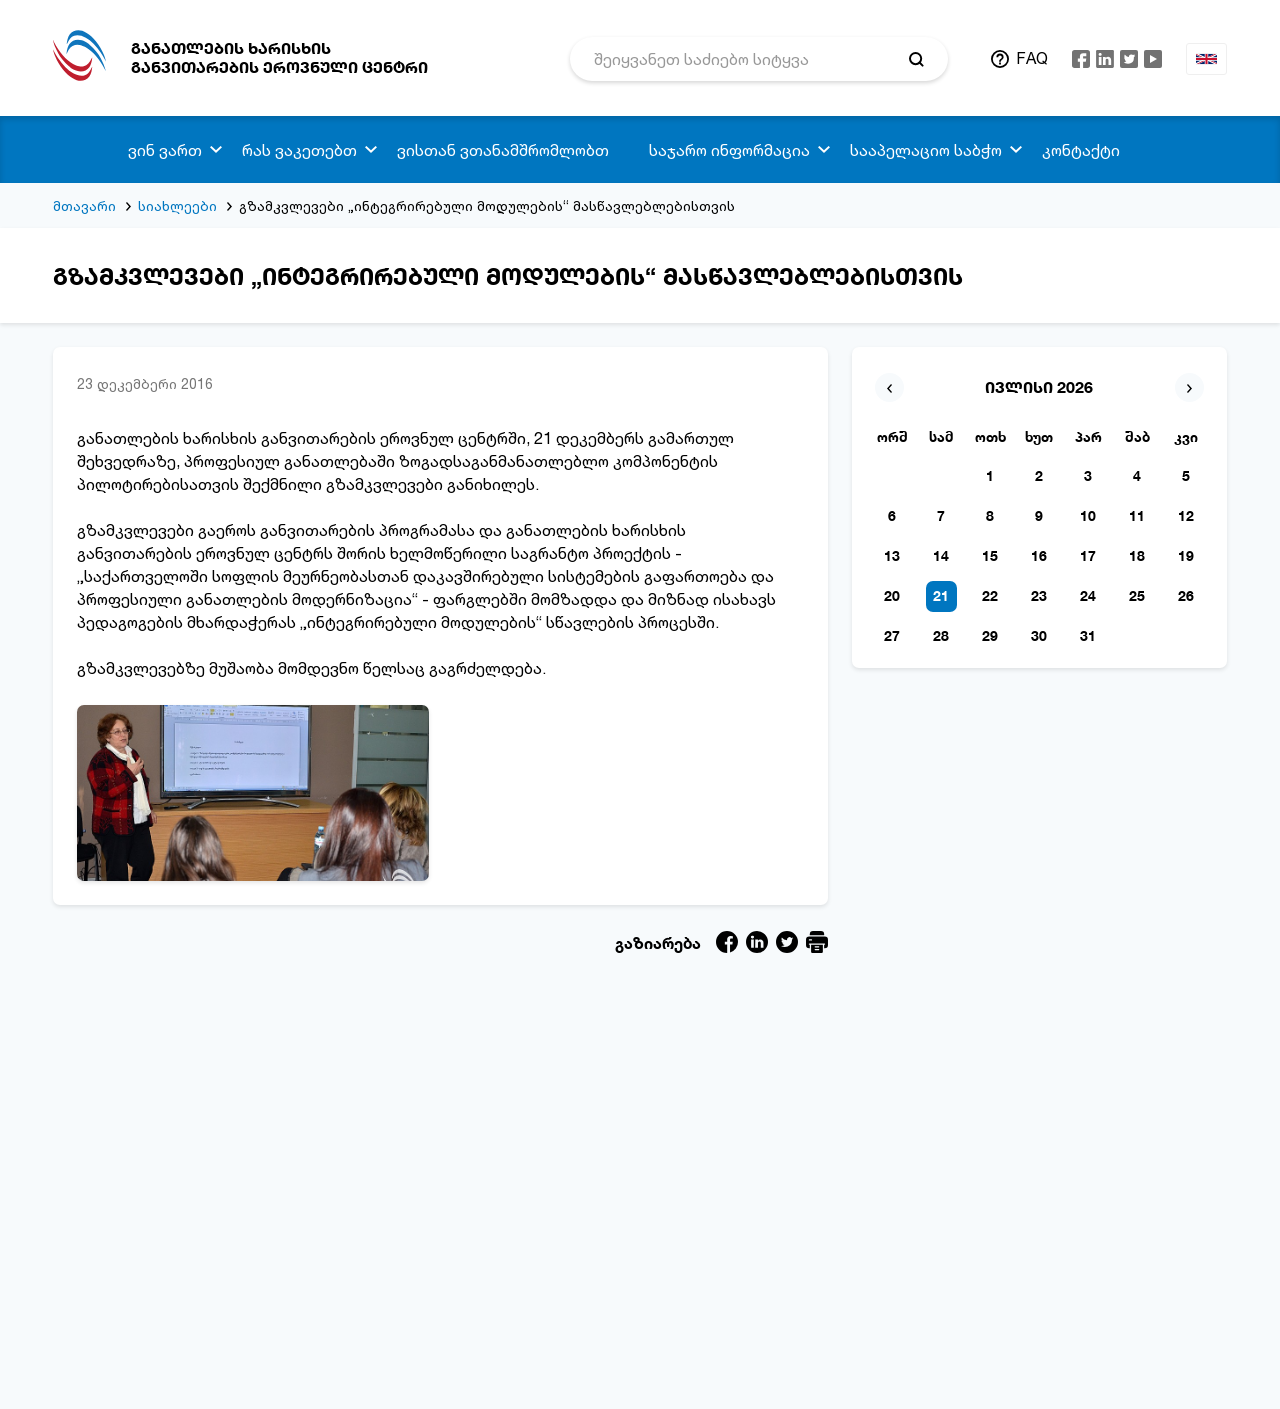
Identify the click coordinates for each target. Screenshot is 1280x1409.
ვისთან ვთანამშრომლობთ (503, 150)
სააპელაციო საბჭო (926, 150)
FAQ (1032, 58)
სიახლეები (177, 205)
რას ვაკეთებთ (299, 150)
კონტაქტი (1081, 150)
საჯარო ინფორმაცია (729, 150)
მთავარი (84, 205)
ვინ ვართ (165, 150)
